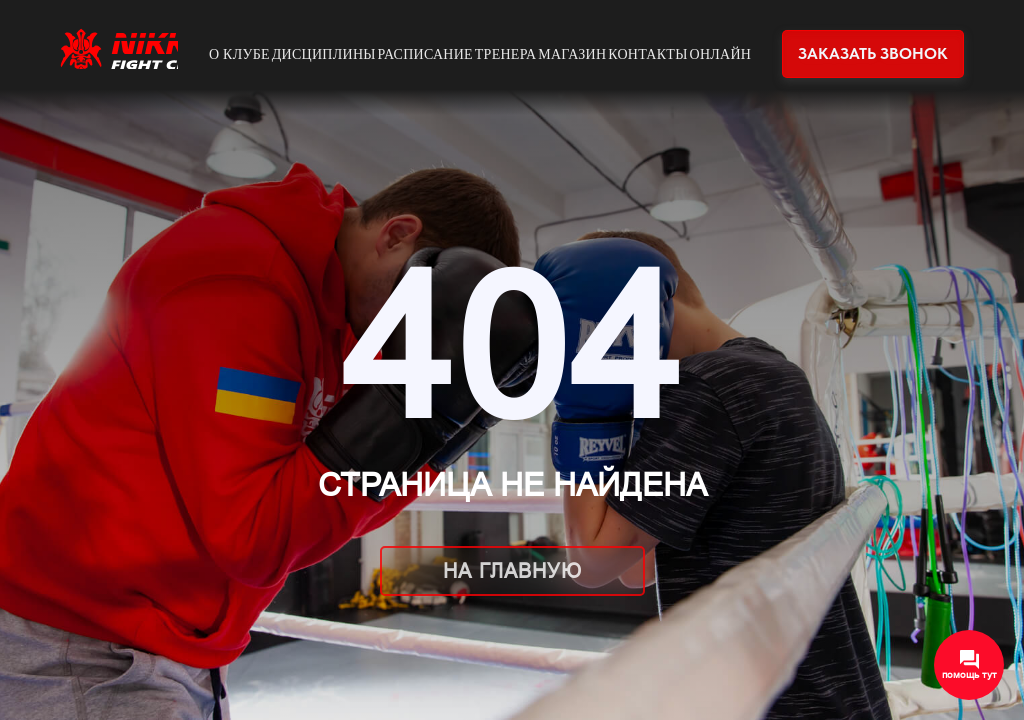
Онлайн (721, 54)
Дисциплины (324, 54)
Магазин (572, 54)
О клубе (239, 54)
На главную (512, 571)
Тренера (506, 54)
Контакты (648, 54)
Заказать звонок (873, 53)
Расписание (425, 54)
